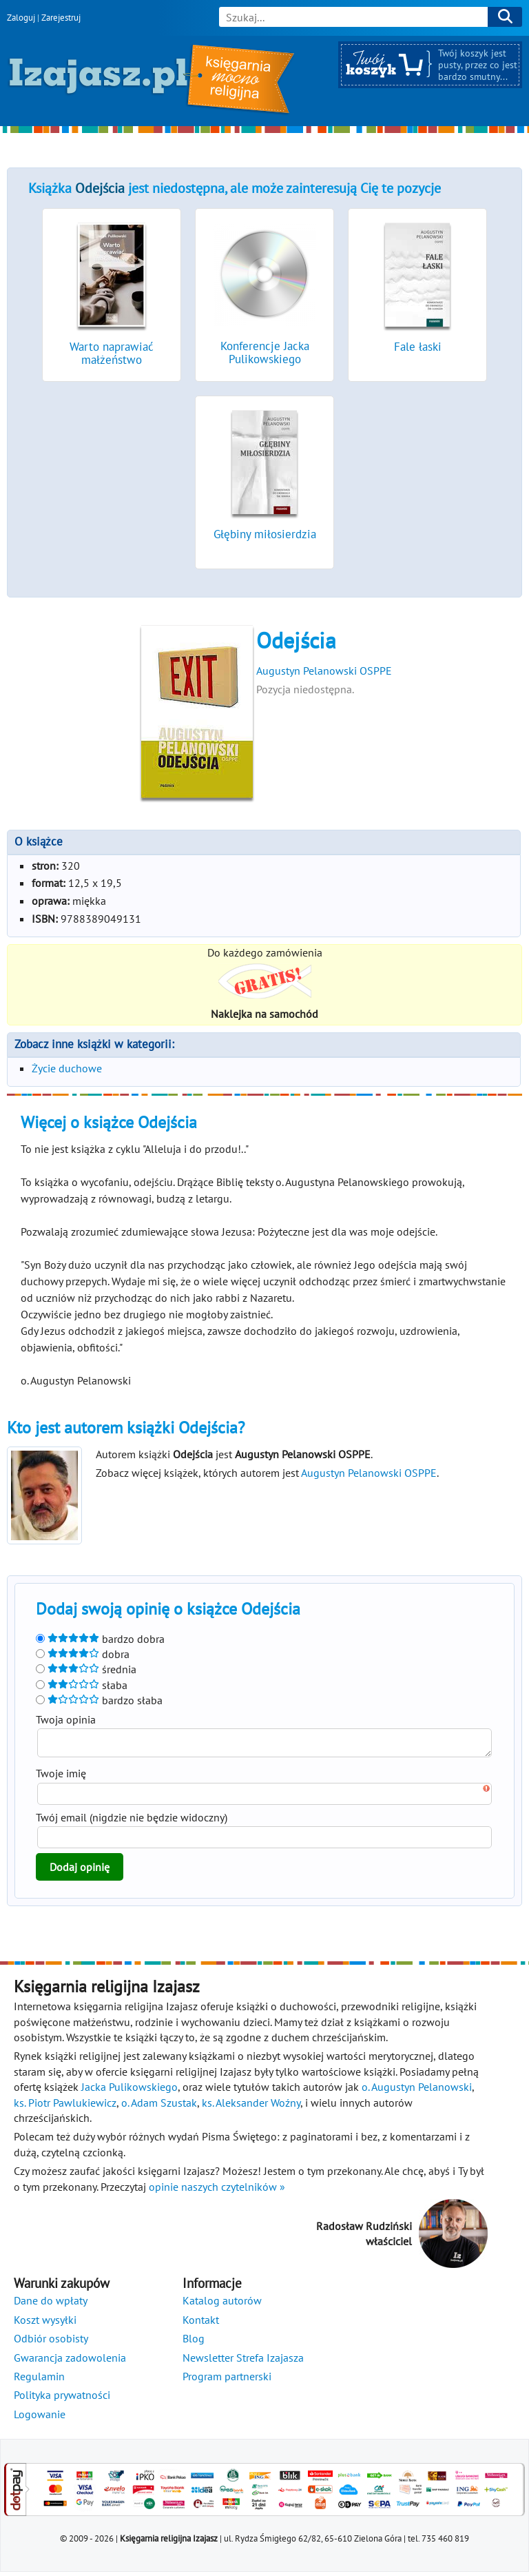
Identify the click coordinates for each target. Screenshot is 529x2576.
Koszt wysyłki (45, 2324)
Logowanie (39, 2418)
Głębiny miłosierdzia (265, 534)
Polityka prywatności (62, 2399)
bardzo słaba (99, 1700)
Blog (194, 2342)
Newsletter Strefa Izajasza (243, 2362)
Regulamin (39, 2380)
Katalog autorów (222, 2304)
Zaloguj (21, 17)
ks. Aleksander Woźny (251, 2107)
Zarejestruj (61, 17)
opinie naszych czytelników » (217, 2191)
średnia (86, 1669)
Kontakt (201, 2324)
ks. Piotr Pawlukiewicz (65, 2107)
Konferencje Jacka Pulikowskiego (264, 352)
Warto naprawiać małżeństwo (112, 353)
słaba (81, 1685)
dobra (82, 1654)
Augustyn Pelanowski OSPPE (324, 670)
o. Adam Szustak (159, 2107)
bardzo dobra (100, 1639)
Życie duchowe (67, 1068)
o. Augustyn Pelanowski (417, 2091)
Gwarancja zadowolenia (70, 2362)
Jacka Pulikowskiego (129, 2091)
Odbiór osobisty (51, 2342)
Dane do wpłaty (50, 2304)
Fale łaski (418, 346)
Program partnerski (227, 2380)
